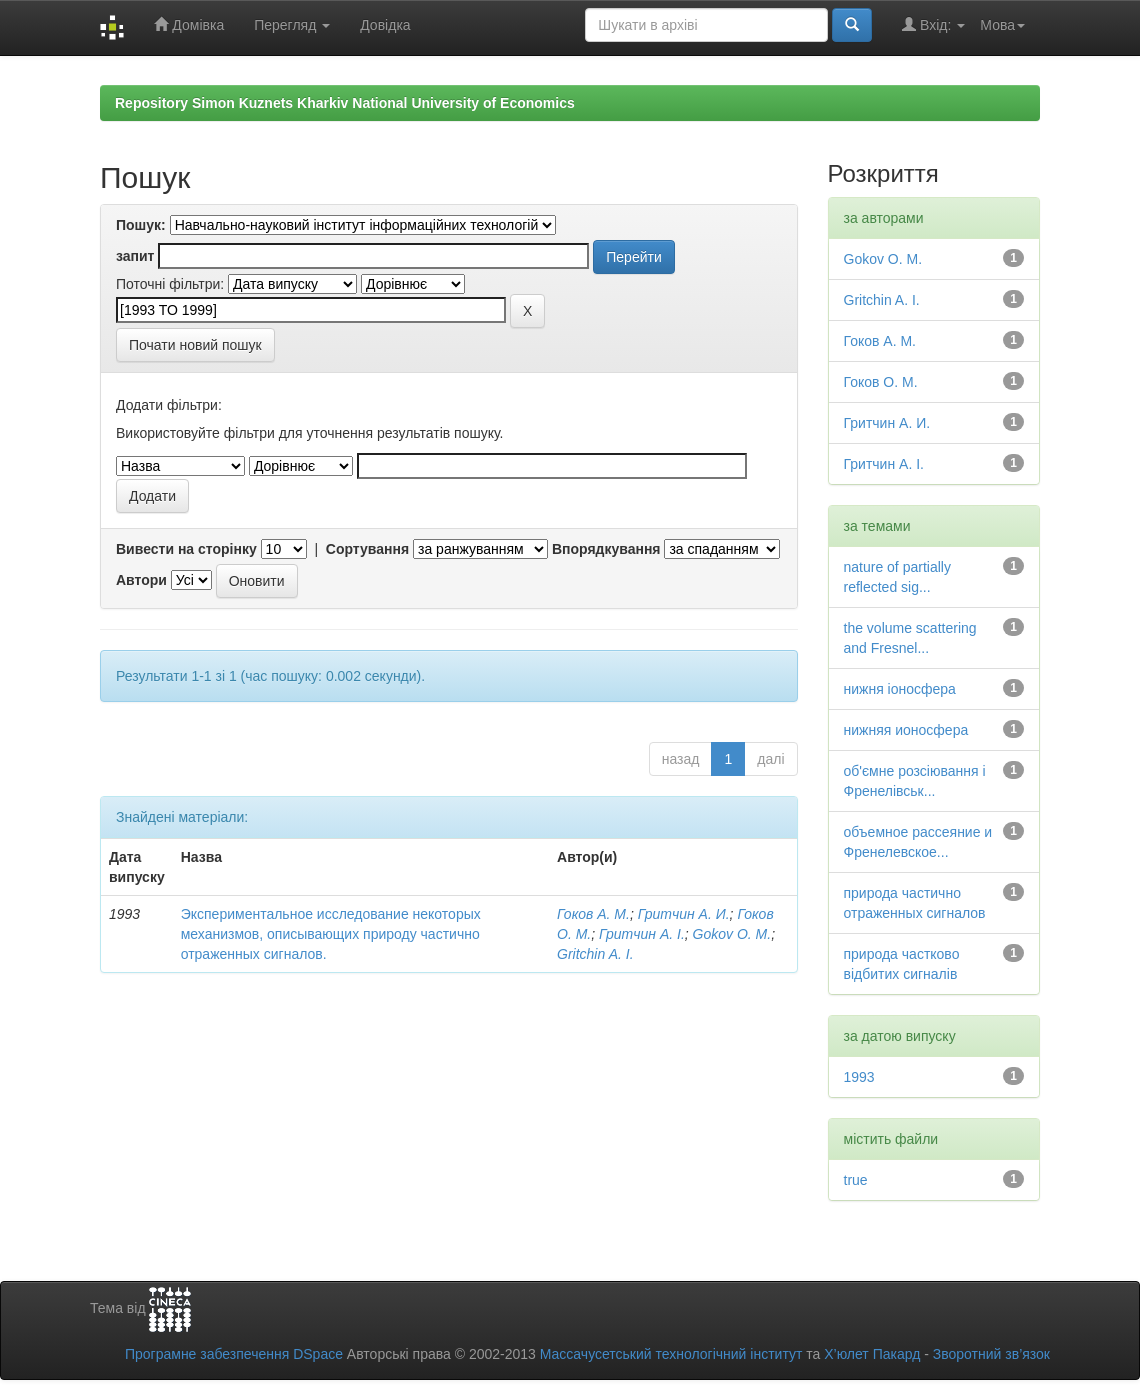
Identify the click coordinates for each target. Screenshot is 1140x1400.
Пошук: (141, 225)
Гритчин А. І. (642, 934)
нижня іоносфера (900, 689)
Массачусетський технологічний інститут (671, 1354)
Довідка (385, 25)
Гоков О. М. (881, 382)
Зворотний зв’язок (991, 1354)
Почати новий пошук (195, 345)
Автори (141, 580)
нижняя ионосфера (906, 730)
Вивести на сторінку (186, 549)
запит (135, 256)
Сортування (367, 549)
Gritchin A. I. (595, 954)
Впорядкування (606, 549)
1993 (859, 1077)
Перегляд (292, 25)
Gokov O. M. (732, 934)
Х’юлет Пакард (872, 1354)
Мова (1002, 25)
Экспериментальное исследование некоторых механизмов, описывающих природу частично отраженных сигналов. (331, 934)
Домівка (189, 24)
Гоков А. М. (593, 914)
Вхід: (933, 24)
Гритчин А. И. (684, 914)
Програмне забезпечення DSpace (234, 1354)
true (856, 1180)
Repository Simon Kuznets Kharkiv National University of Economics (345, 103)
